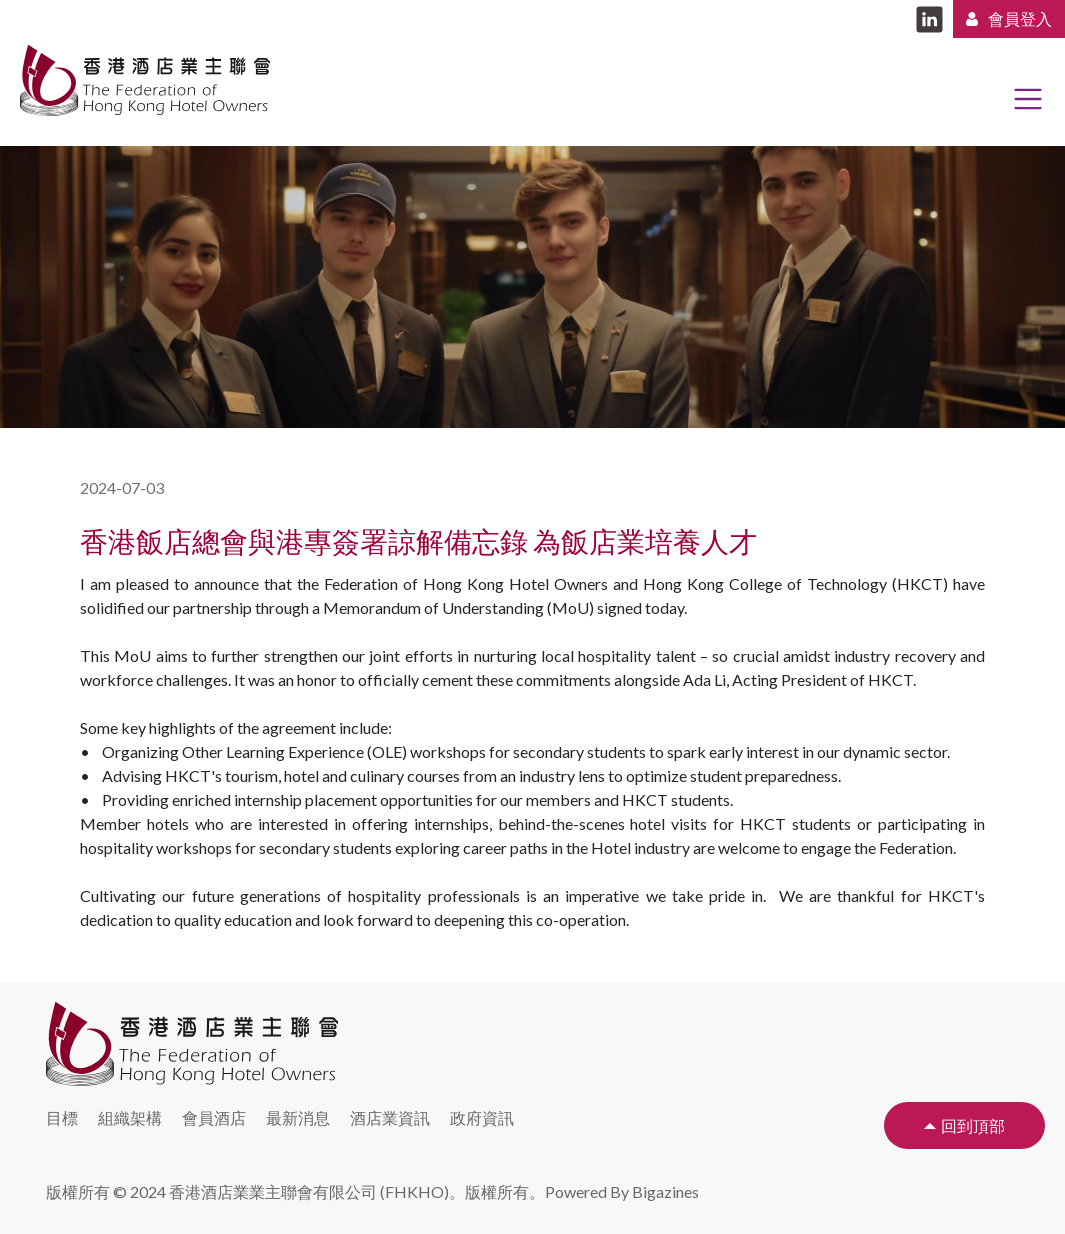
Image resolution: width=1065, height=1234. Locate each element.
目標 (62, 1117)
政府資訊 (482, 1117)
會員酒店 (214, 1117)
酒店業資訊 (390, 1117)
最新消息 (298, 1117)
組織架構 (130, 1117)
